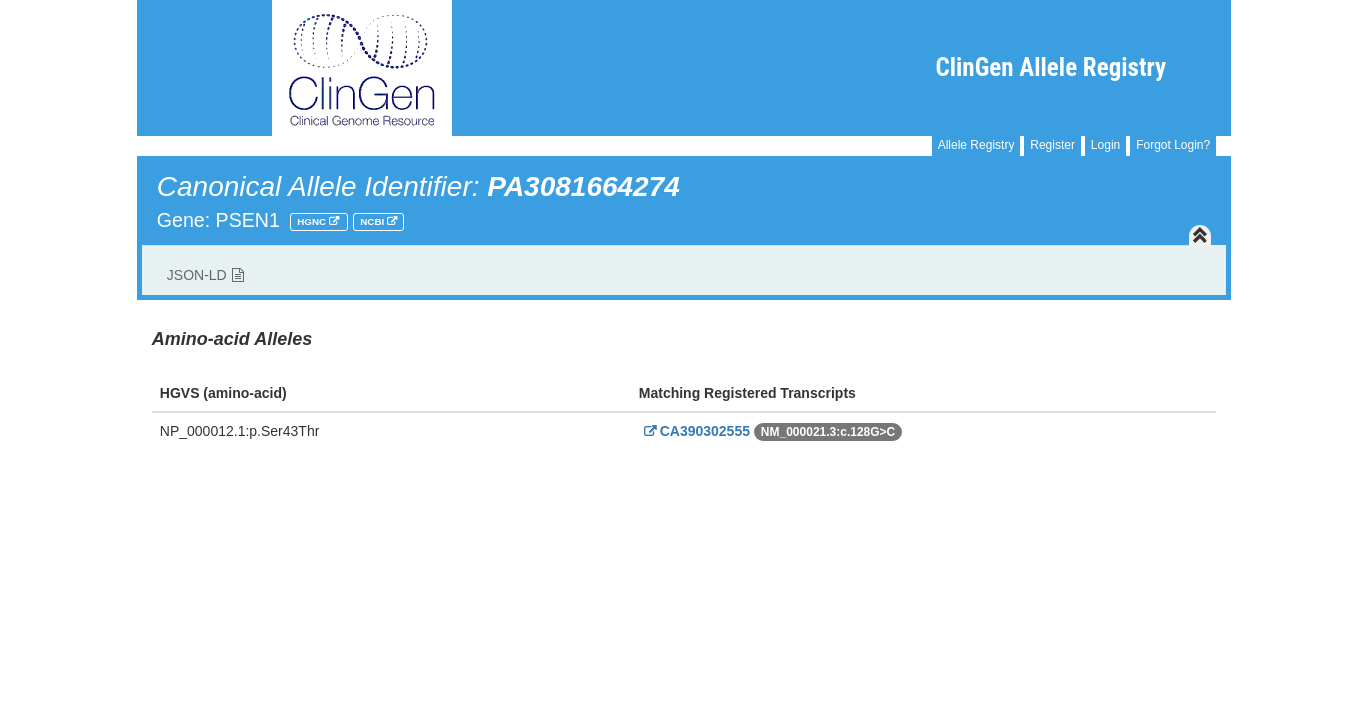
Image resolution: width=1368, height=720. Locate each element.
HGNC (313, 221)
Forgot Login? (1173, 145)
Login (1105, 145)
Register (1052, 145)
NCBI (373, 221)
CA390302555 (694, 431)
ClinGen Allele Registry (1051, 67)
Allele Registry (976, 145)
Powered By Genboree (1134, 479)
